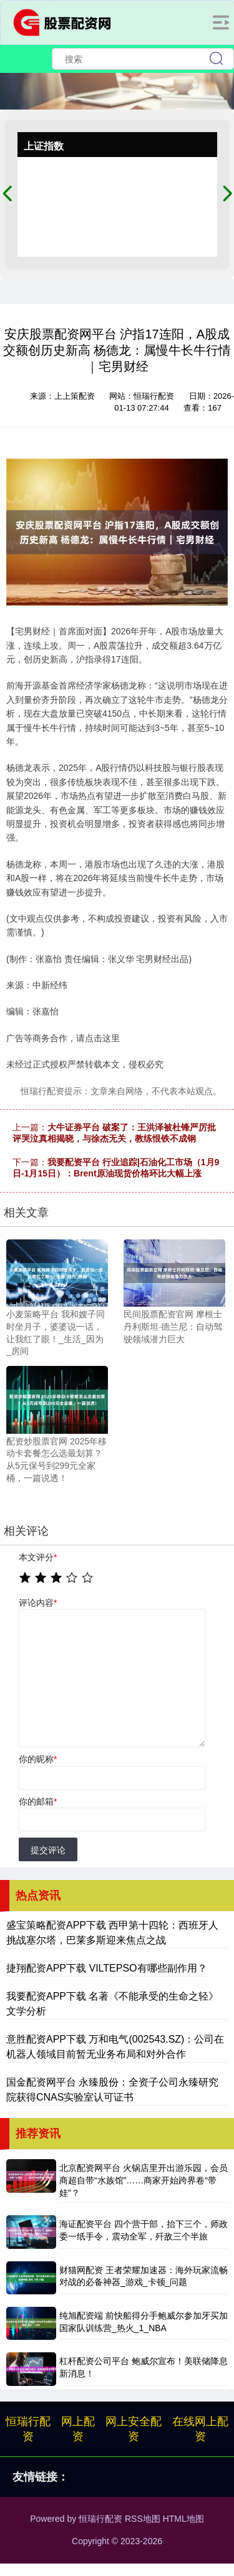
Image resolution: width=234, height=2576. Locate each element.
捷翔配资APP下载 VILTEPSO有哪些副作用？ (106, 1968)
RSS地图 (142, 2519)
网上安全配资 (133, 2429)
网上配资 (78, 2429)
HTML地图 (183, 2519)
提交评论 (48, 1850)
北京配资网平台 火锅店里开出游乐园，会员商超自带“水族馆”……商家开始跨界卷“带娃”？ (143, 2180)
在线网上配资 (200, 2429)
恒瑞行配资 (28, 2429)
